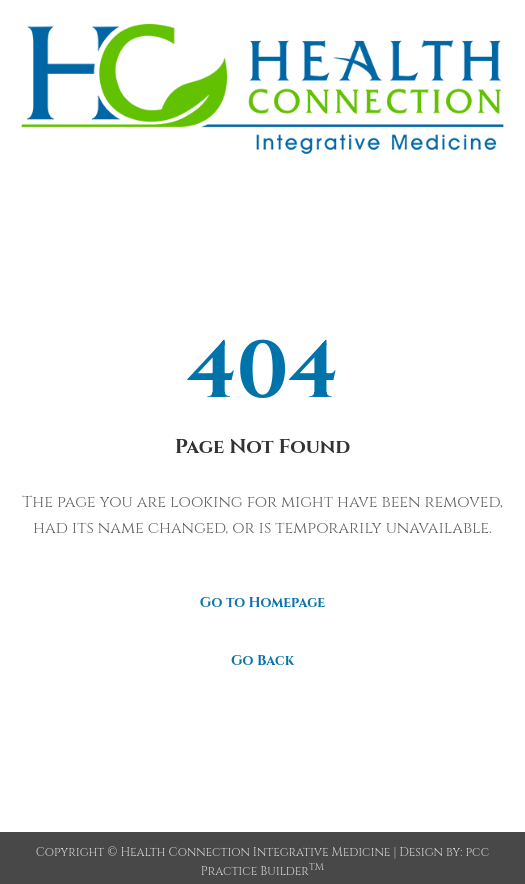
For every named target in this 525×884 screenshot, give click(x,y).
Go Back (262, 660)
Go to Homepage (262, 602)
